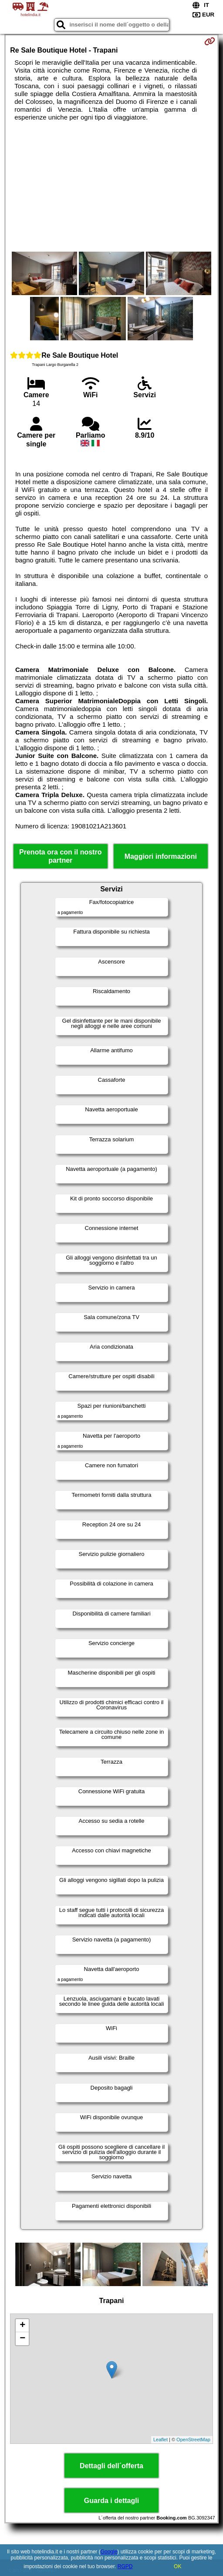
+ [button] (22, 2325)
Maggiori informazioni (161, 856)
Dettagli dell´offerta (111, 2466)
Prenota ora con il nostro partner (60, 856)
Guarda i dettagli (111, 2500)
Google (109, 2552)
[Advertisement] (111, 186)
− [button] (22, 2338)
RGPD (125, 2566)
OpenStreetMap (193, 2439)
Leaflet (160, 2439)
